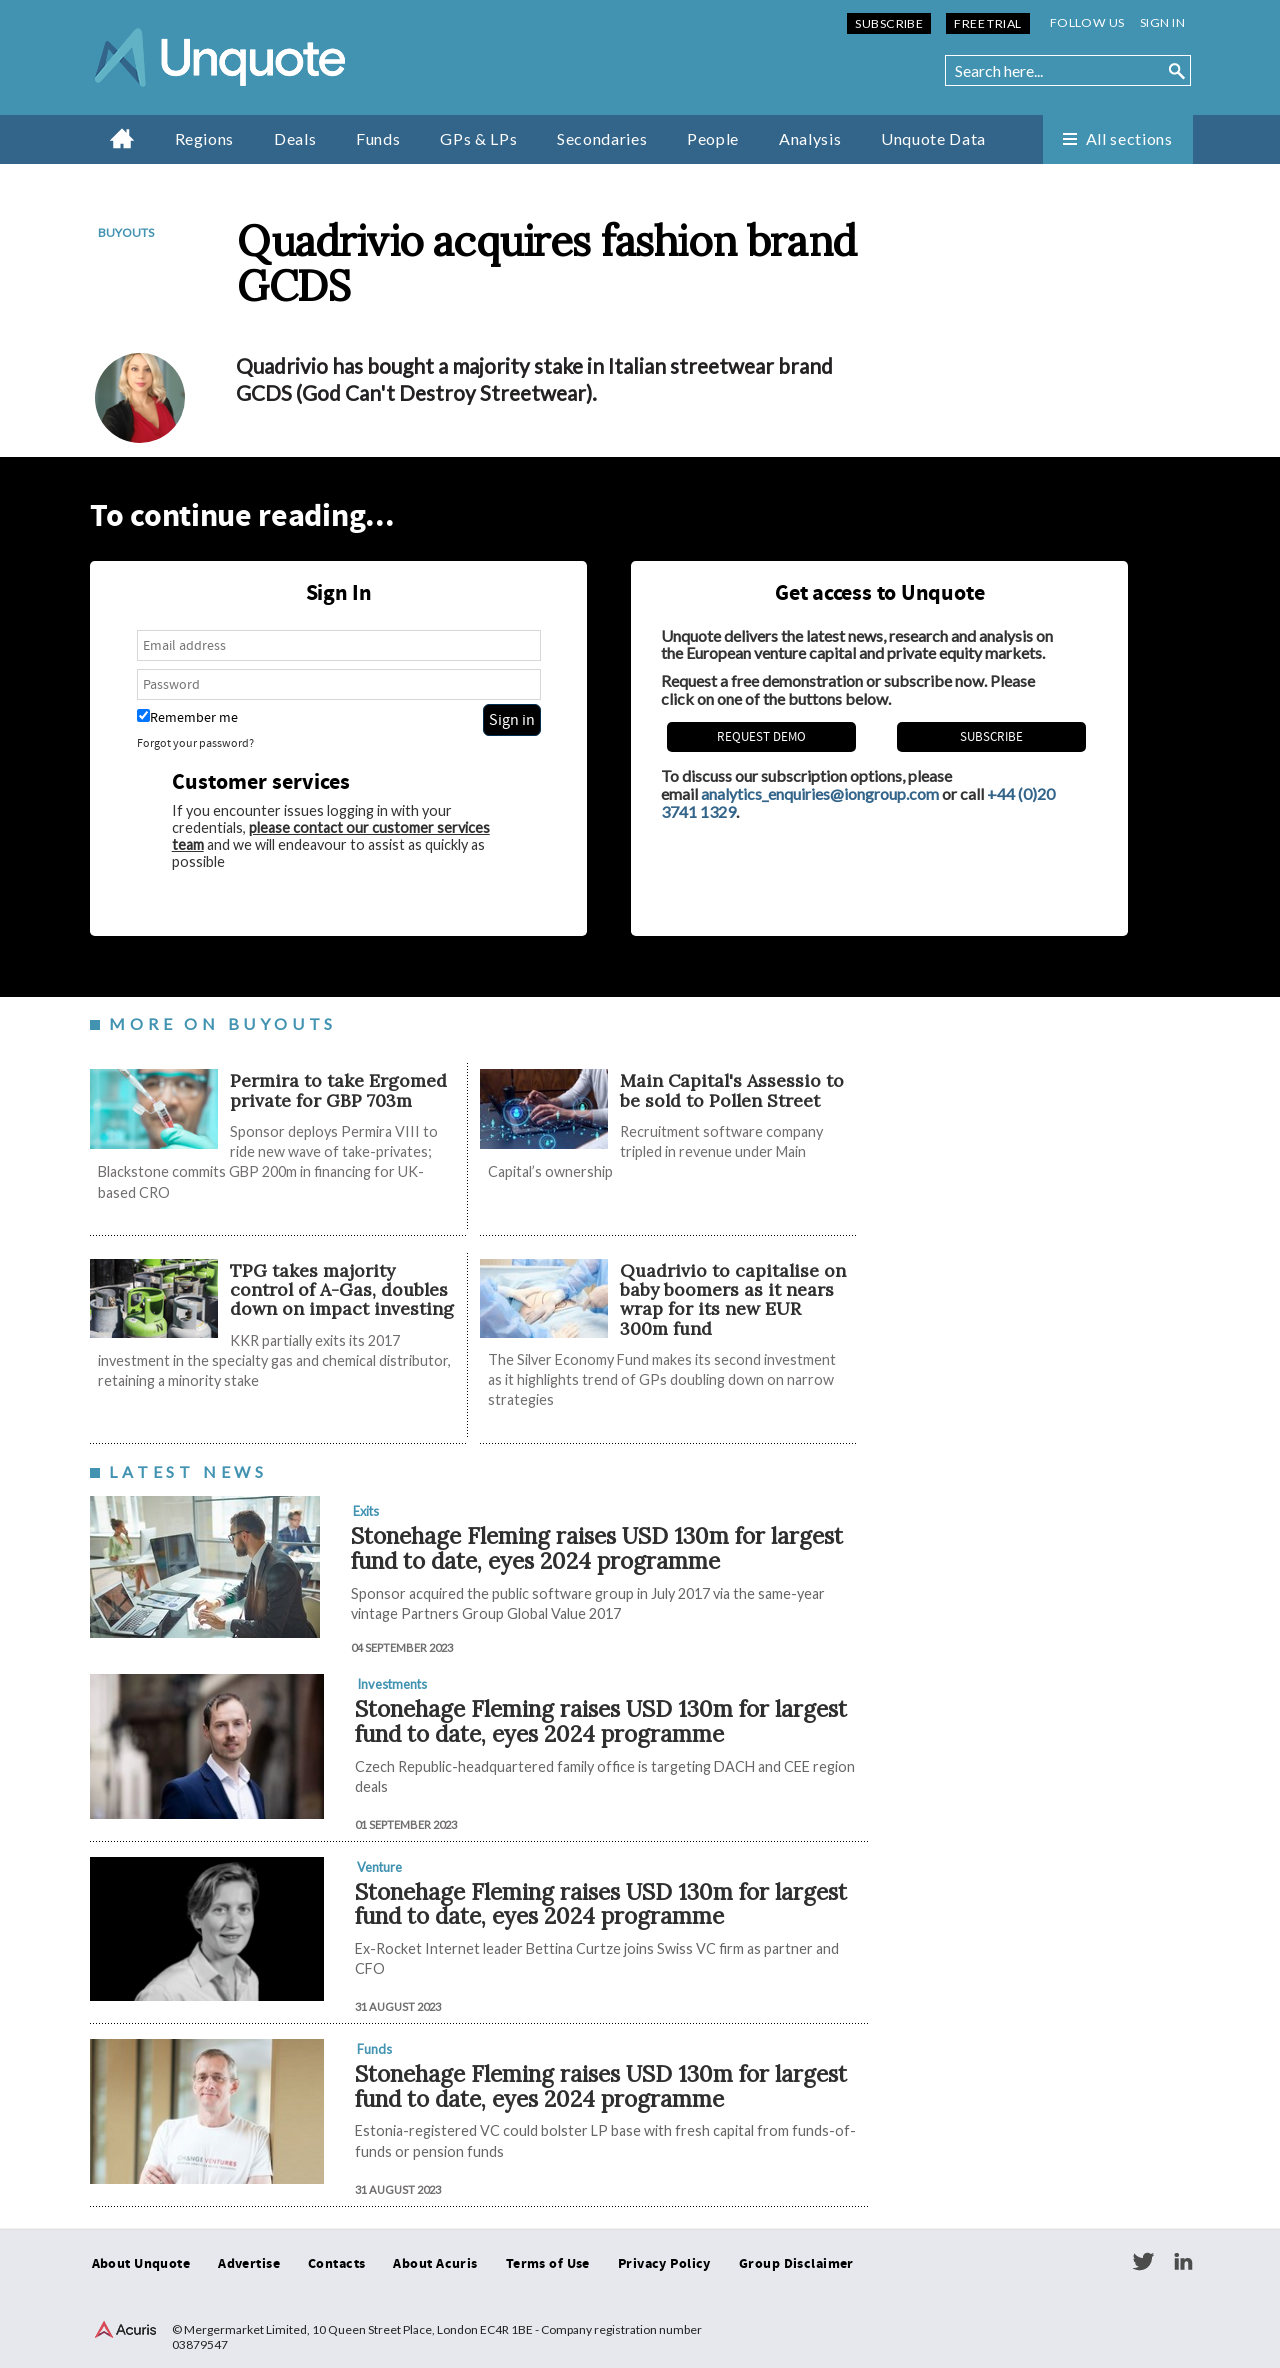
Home (122, 138)
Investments (392, 1684)
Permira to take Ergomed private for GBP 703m (338, 1090)
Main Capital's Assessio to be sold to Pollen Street (732, 1090)
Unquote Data (933, 138)
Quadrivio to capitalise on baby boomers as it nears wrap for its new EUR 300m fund (733, 1299)
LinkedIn (1183, 2262)
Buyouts (126, 232)
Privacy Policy (664, 2264)
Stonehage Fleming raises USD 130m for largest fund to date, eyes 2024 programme (597, 1548)
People (713, 138)
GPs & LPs (478, 138)
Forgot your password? (195, 743)
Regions (204, 138)
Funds (378, 138)
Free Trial (987, 23)
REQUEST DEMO (761, 737)
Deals (295, 138)
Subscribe (889, 23)
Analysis (810, 138)
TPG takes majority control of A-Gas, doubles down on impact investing (342, 1290)
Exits (366, 1511)
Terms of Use (548, 2264)
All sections (1129, 138)
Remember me (187, 717)
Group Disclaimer (796, 2264)
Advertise (249, 2264)
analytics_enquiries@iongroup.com (820, 793)
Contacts (336, 2264)
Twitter (1143, 2262)
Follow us (1087, 22)
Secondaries (602, 138)
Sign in (1162, 22)
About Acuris (435, 2264)
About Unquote (141, 2264)
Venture (379, 1867)
